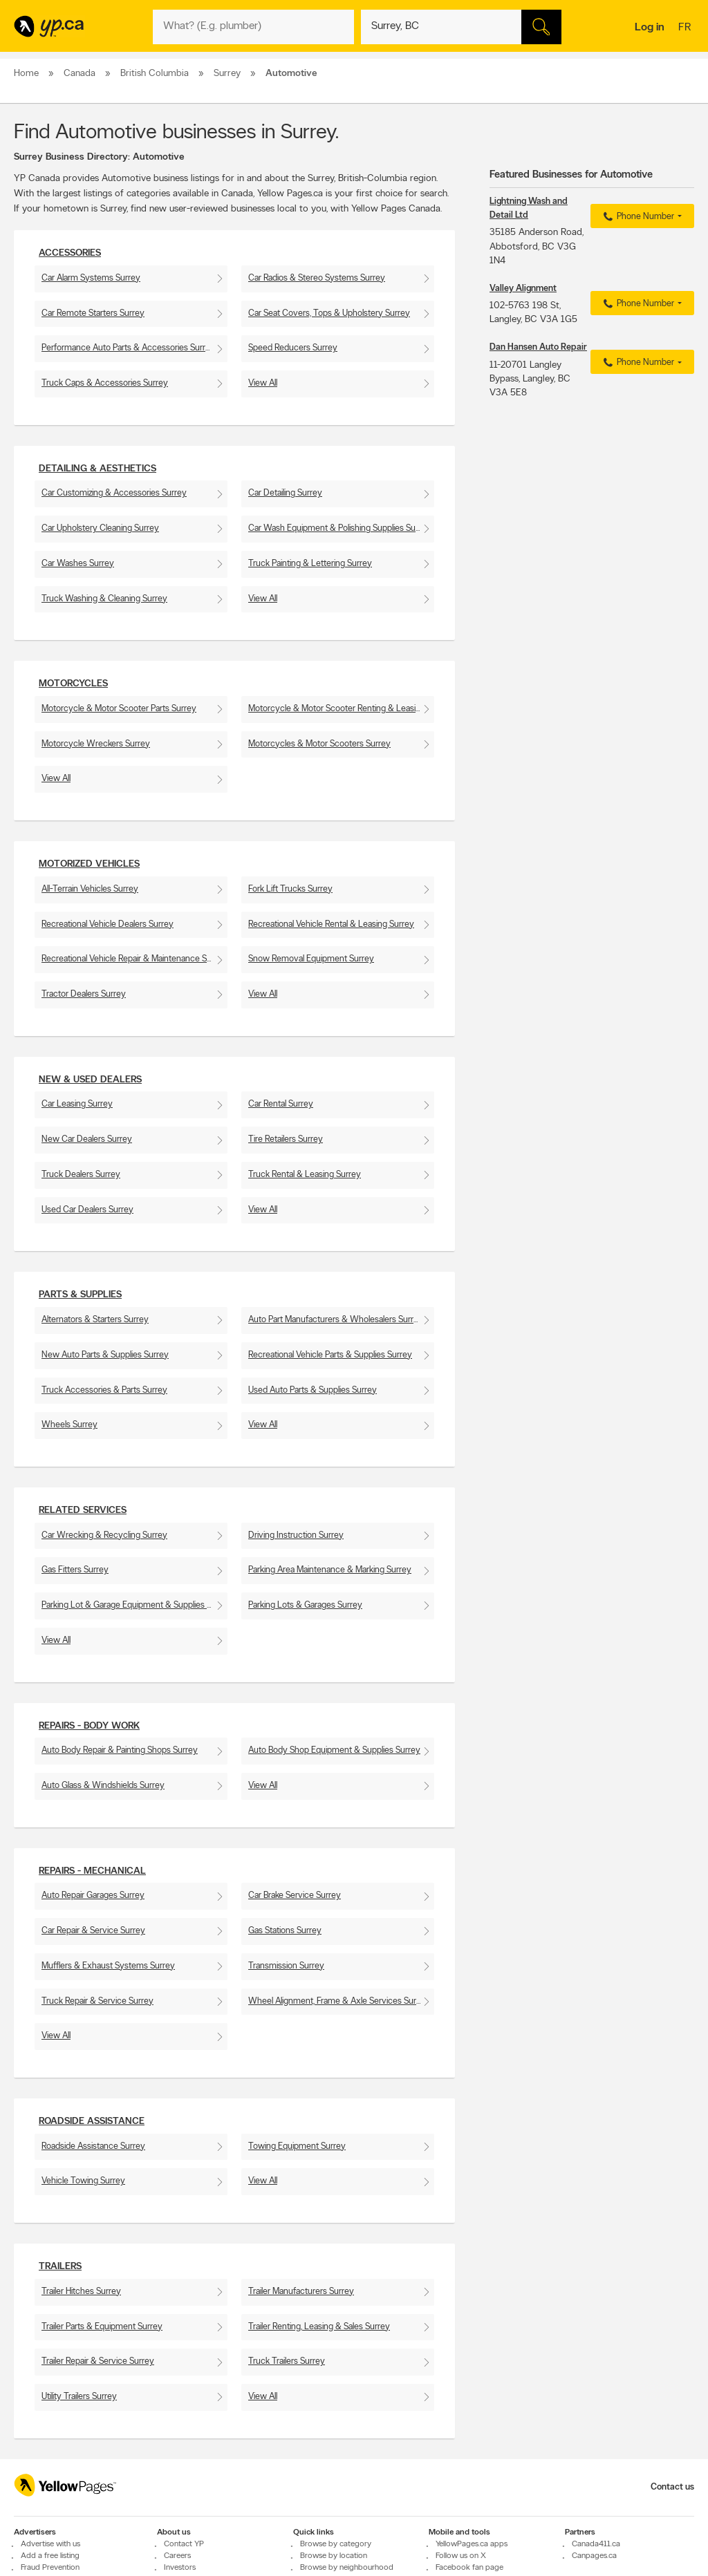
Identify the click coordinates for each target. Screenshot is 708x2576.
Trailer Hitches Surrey (81, 2291)
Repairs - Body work (89, 1726)
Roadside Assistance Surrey (93, 2146)
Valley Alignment (523, 288)
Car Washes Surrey (77, 563)
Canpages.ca (594, 2556)
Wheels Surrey (69, 1424)
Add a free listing (50, 2556)
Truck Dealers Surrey (80, 1174)
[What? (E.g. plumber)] (253, 27)
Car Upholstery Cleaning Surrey (100, 528)
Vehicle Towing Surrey (83, 2181)
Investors (180, 2568)
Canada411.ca (596, 2544)
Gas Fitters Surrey (75, 1570)
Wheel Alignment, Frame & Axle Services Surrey (338, 2001)
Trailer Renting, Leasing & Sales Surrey (319, 2326)
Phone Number (637, 217)
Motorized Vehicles (89, 864)
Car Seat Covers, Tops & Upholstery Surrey (329, 313)
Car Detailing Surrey (285, 493)
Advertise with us (50, 2544)
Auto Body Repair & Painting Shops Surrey (119, 1750)
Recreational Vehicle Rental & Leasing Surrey (331, 924)
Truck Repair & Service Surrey (97, 2001)
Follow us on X (461, 2556)
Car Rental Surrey (280, 1104)
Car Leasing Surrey (77, 1104)
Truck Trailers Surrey (286, 2361)
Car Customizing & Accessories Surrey (114, 493)
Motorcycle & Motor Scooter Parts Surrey (118, 708)
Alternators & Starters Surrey (95, 1319)
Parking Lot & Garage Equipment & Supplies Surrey (134, 1605)
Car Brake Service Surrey (294, 1895)
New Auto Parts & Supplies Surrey (105, 1355)
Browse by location (333, 2556)
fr (686, 28)
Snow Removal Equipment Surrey (311, 959)
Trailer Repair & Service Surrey (97, 2361)
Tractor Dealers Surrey (83, 994)
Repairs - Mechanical (92, 1871)
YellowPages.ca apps (471, 2544)
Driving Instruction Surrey (296, 1535)
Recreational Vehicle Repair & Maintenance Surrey (134, 959)
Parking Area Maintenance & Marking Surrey (329, 1570)
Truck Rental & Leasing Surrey (304, 1174)
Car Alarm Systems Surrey (90, 278)
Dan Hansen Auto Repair (538, 347)
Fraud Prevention (50, 2568)
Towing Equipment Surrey (297, 2146)
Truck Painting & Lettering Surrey (310, 563)
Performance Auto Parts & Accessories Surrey (128, 348)
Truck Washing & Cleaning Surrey (104, 598)
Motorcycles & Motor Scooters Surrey (319, 744)
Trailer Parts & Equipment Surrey (101, 2326)
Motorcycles (73, 684)
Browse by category (335, 2544)
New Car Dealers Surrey (86, 1139)
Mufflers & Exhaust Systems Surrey (108, 1966)
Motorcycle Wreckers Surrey (95, 744)
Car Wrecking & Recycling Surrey (104, 1535)
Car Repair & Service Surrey (93, 1930)
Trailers (60, 2267)
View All (262, 383)
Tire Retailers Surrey (285, 1139)
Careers (177, 2556)
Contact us (672, 2487)
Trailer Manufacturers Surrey (301, 2291)
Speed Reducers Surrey (292, 348)
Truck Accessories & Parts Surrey (104, 1390)
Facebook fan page (469, 2568)
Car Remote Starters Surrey (93, 313)
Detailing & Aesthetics (97, 469)
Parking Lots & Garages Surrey (305, 1605)
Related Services (83, 1510)
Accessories (70, 253)
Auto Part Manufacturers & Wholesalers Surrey (335, 1319)
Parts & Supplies (80, 1295)
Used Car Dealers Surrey (87, 1209)
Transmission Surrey (286, 1966)
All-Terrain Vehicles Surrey (89, 889)
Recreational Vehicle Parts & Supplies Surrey (330, 1355)
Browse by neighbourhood (346, 2568)
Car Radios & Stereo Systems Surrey (316, 278)
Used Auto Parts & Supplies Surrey (312, 1390)
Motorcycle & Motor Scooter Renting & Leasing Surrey (341, 708)
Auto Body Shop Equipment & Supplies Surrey (334, 1750)
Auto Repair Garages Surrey (93, 1895)
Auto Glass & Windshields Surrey (103, 1785)
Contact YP (184, 2544)
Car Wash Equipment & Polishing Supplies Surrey (339, 528)
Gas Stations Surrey (285, 1930)
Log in (649, 27)
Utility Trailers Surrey (79, 2396)
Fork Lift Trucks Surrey (290, 889)
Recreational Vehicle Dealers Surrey (107, 924)
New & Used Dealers (90, 1080)
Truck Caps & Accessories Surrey (104, 383)
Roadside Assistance (92, 2121)
